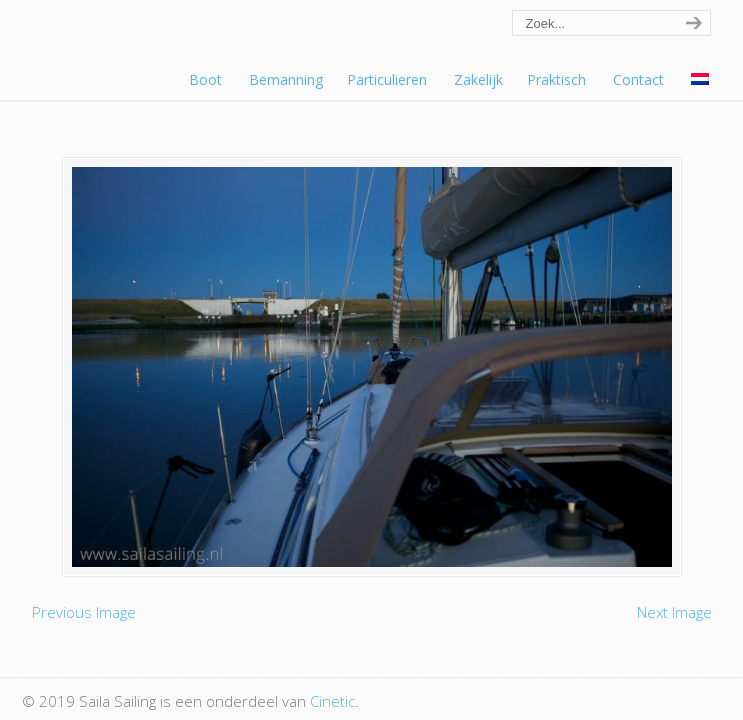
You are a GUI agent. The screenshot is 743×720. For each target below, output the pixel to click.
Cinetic (332, 701)
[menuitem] (701, 80)
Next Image (674, 612)
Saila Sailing (132, 43)
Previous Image (84, 612)
